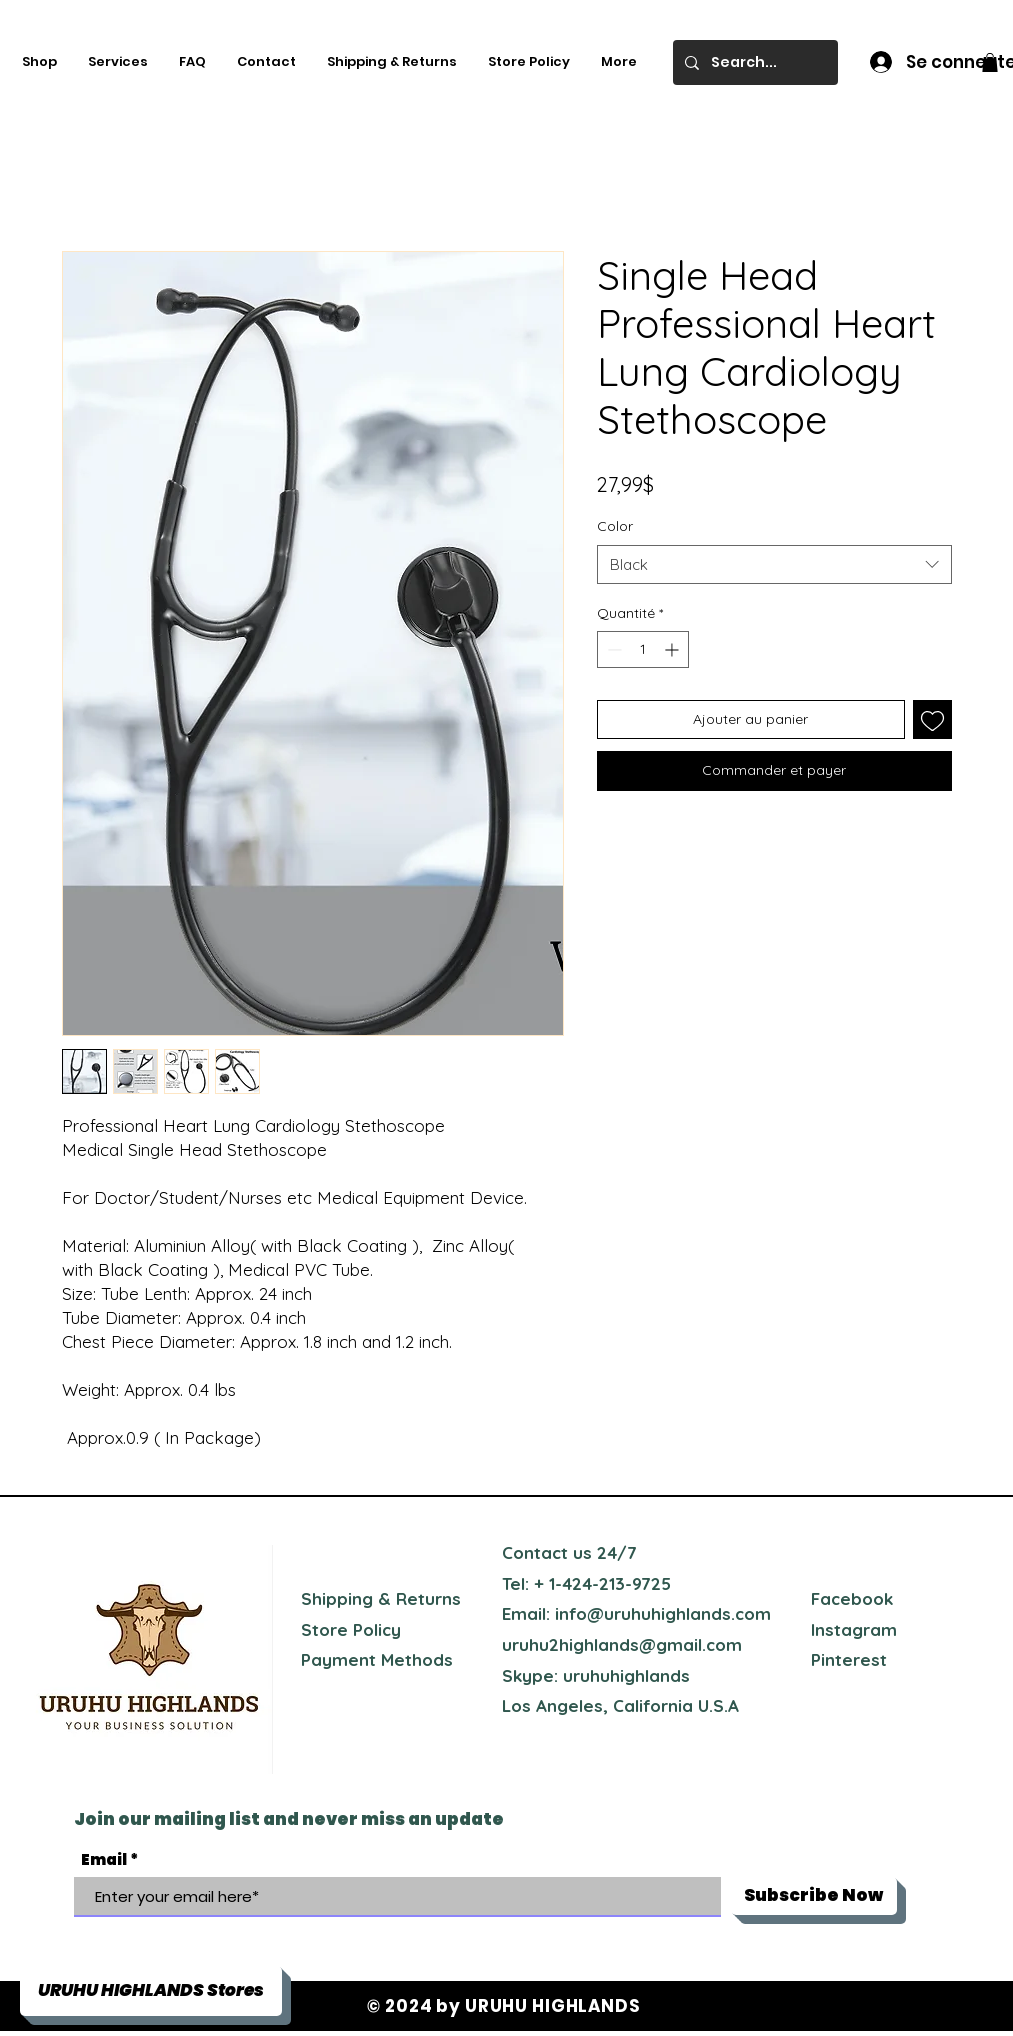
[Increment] (673, 649)
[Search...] (753, 62)
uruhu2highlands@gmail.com (622, 1644)
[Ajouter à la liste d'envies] (932, 719)
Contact (535, 1552)
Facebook (852, 1598)
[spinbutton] (643, 649)
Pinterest (849, 1659)
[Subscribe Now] (814, 1896)
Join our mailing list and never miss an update (289, 1819)
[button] (990, 62)
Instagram (854, 1629)
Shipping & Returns (381, 1598)
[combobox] (774, 564)
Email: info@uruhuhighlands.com (636, 1613)
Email (104, 1859)
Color (615, 526)
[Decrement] (612, 649)
